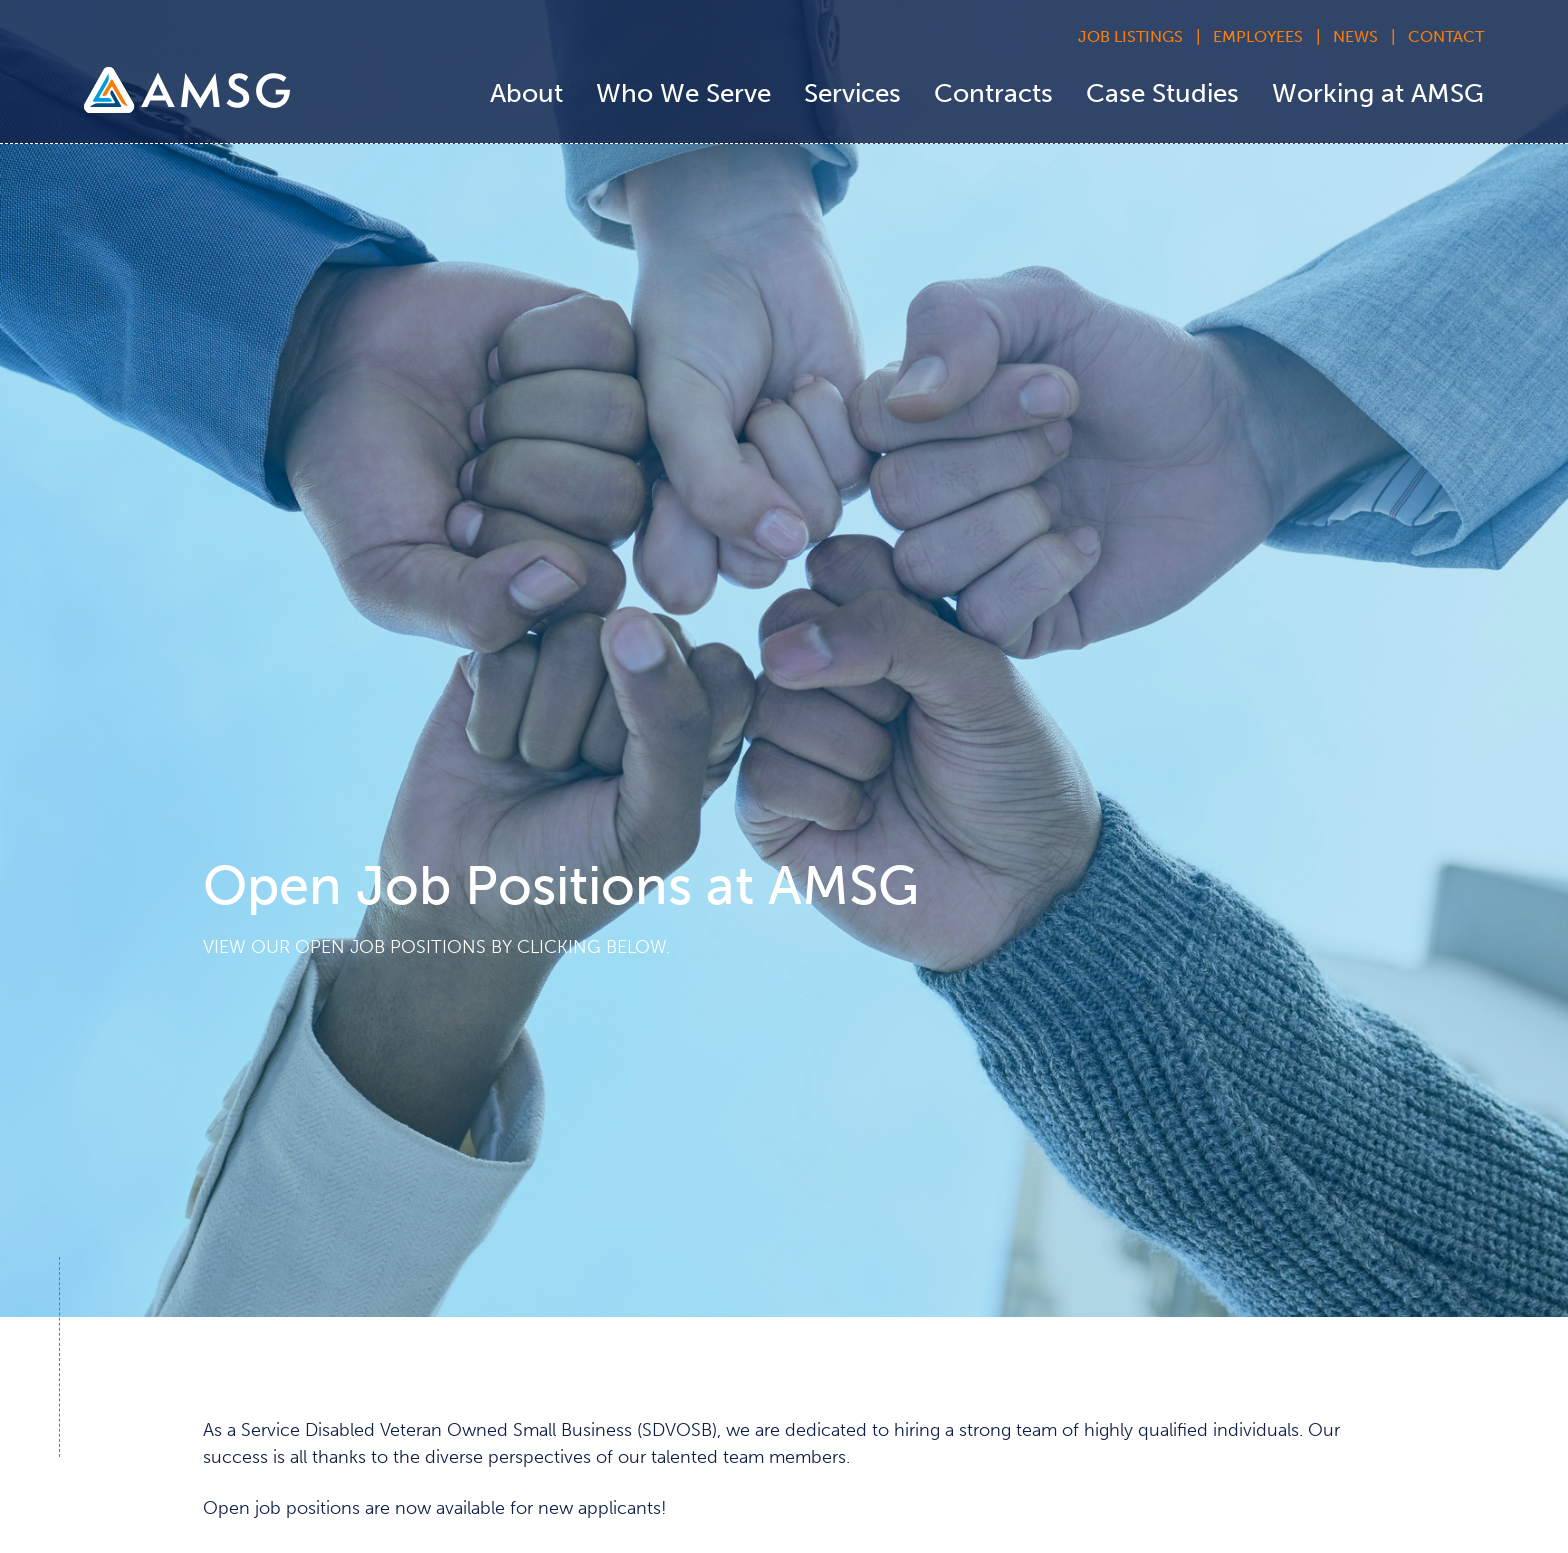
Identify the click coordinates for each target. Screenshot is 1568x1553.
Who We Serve (683, 93)
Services (852, 93)
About (526, 93)
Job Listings (1130, 36)
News (1355, 36)
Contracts (993, 93)
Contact (1446, 36)
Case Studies (1162, 93)
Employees (1258, 36)
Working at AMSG (1378, 93)
